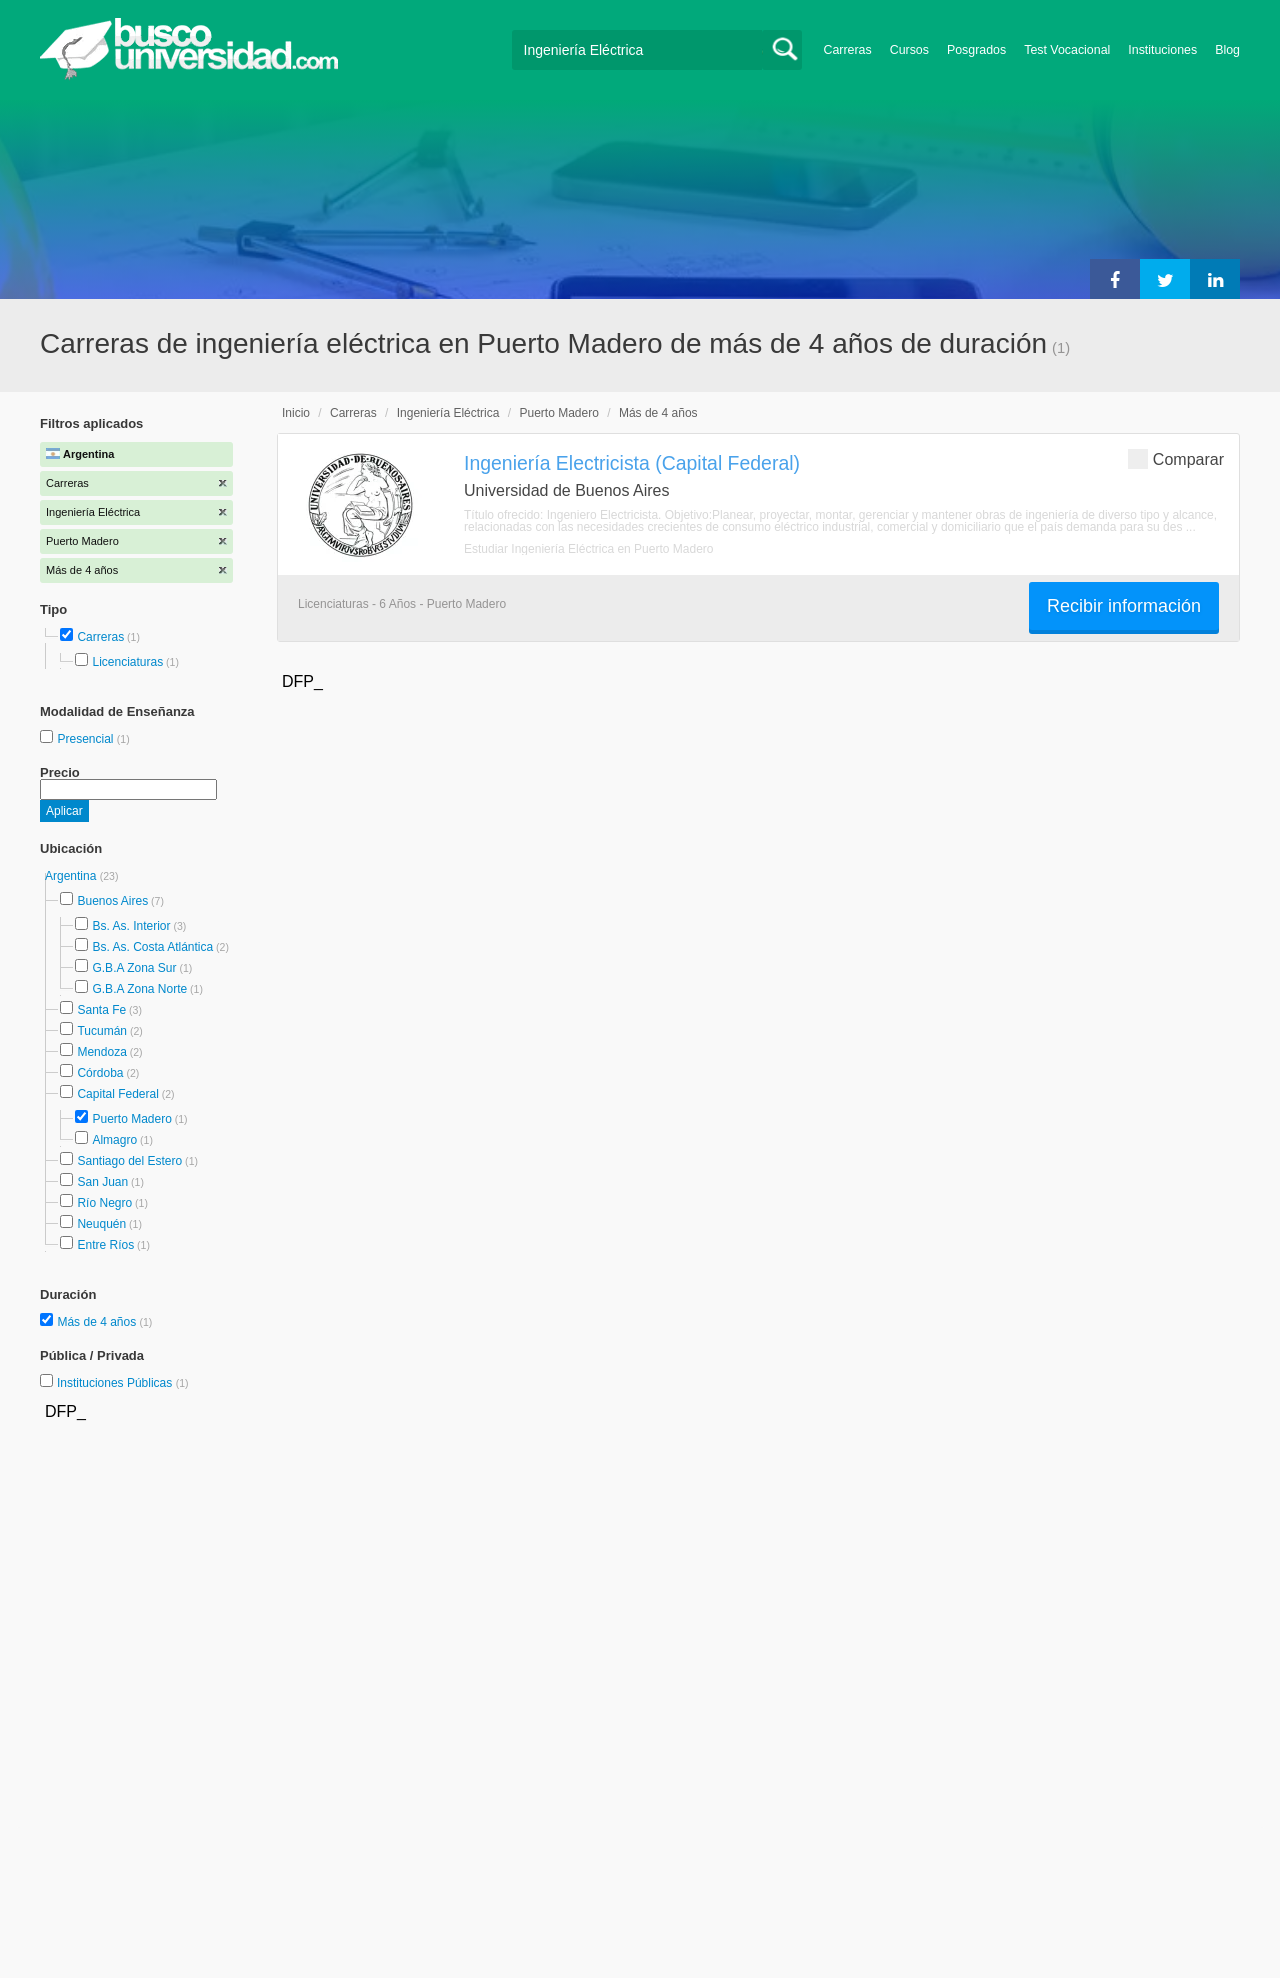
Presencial (86, 739)
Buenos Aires (112, 901)
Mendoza (101, 1052)
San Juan (102, 1182)
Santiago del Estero (129, 1161)
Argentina (72, 876)
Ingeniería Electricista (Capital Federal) (632, 463)
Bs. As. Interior (131, 926)
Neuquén (101, 1224)
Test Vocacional (1067, 50)
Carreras (848, 50)
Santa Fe (101, 1010)
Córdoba (100, 1073)
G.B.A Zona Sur (134, 968)
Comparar (1176, 458)
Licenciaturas (127, 662)
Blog (1227, 50)
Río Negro (104, 1203)
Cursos (909, 50)
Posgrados (976, 50)
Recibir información (1124, 606)
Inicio (296, 413)
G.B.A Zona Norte (139, 989)
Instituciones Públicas (123, 1383)
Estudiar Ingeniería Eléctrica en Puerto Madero (588, 549)
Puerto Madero (131, 1119)
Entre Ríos (105, 1245)
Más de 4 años (98, 1322)
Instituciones (1162, 50)
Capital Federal (117, 1094)
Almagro (114, 1140)
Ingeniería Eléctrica (448, 413)
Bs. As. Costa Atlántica (152, 947)
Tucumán (102, 1031)
